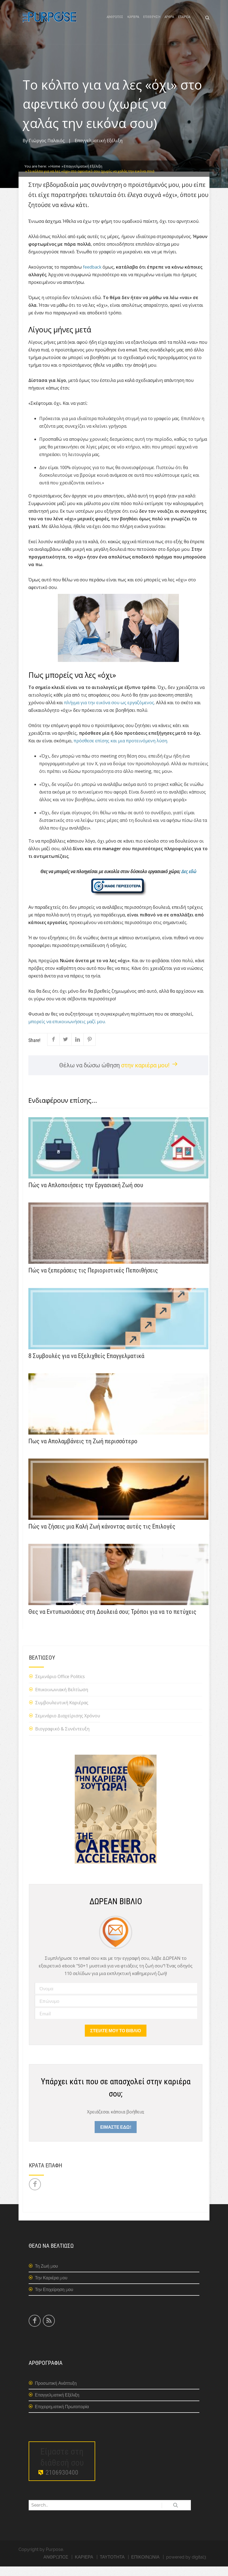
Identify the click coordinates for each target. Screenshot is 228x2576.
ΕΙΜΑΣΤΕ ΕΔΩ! (115, 2136)
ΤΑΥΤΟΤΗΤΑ (112, 2566)
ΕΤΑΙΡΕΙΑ (184, 22)
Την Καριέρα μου (51, 2287)
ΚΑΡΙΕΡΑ (133, 22)
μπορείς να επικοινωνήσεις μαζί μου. (67, 1031)
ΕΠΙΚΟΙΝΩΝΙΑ (145, 2566)
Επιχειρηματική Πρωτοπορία (62, 2416)
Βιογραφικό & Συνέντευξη (62, 1739)
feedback (92, 277)
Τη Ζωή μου (46, 2275)
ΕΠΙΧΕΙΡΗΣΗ (151, 22)
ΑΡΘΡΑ (169, 22)
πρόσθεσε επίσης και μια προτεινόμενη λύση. (121, 751)
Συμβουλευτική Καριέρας (61, 1712)
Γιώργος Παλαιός (47, 150)
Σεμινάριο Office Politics (60, 1686)
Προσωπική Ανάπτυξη (56, 2392)
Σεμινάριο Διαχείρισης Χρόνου (67, 1726)
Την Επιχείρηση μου (54, 2299)
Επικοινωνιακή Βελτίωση (61, 1699)
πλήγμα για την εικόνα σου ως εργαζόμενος (109, 712)
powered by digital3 (186, 2566)
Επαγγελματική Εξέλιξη (98, 150)
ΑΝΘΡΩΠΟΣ (115, 22)
